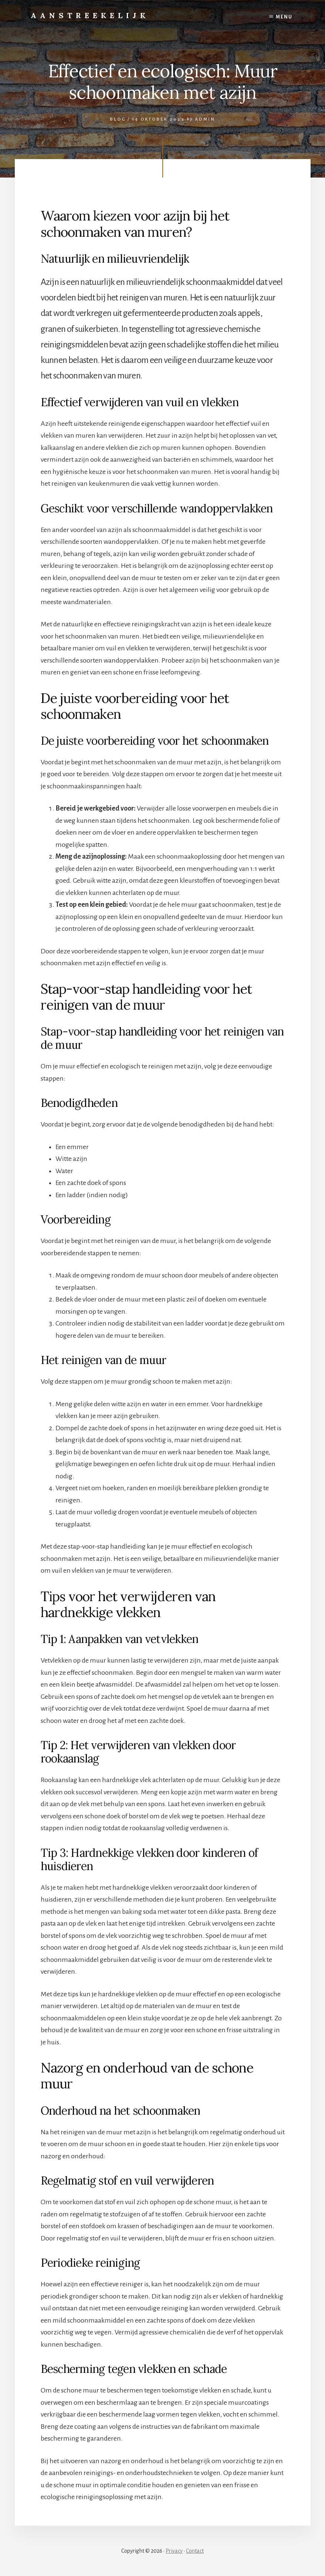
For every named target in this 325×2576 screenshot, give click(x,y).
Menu (284, 17)
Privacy (174, 2551)
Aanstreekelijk (90, 15)
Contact (195, 2551)
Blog (118, 119)
